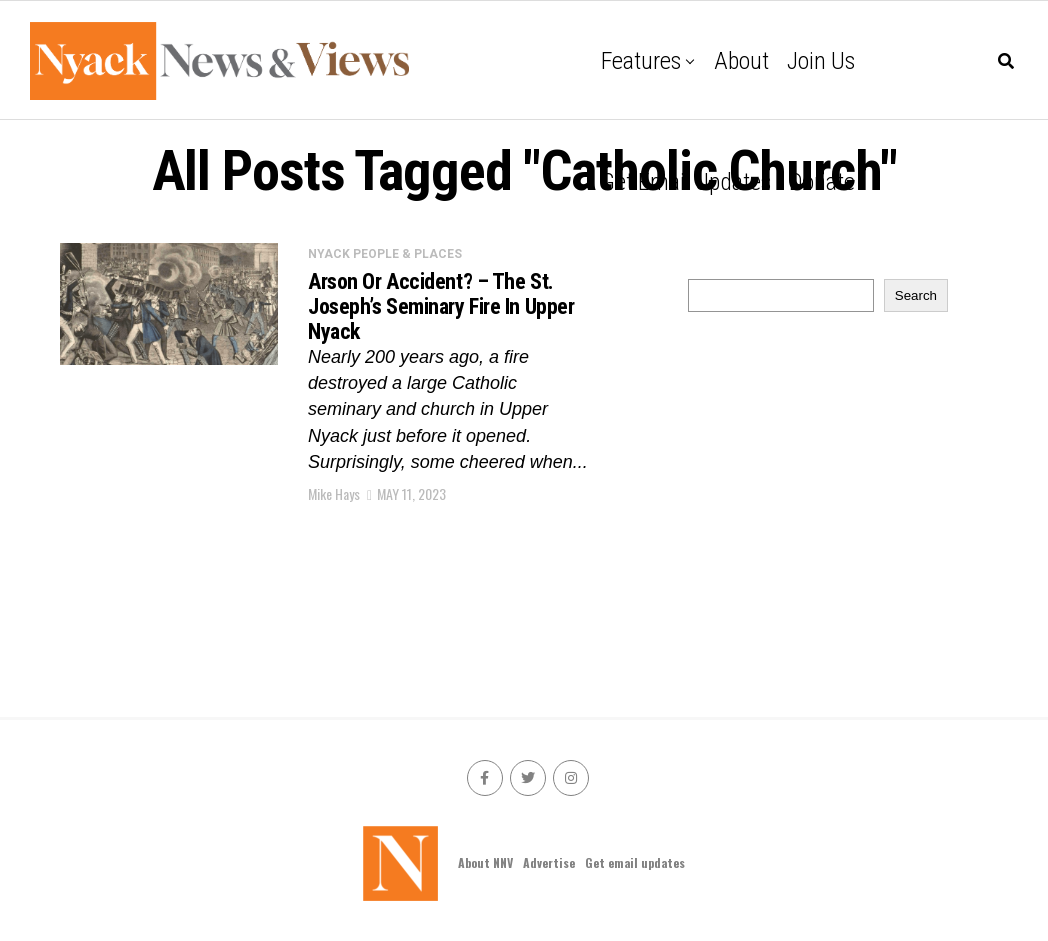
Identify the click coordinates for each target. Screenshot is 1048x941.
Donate (822, 182)
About (741, 61)
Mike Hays (334, 493)
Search (916, 295)
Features (641, 61)
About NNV (485, 862)
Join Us (821, 61)
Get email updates (686, 182)
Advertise (549, 862)
